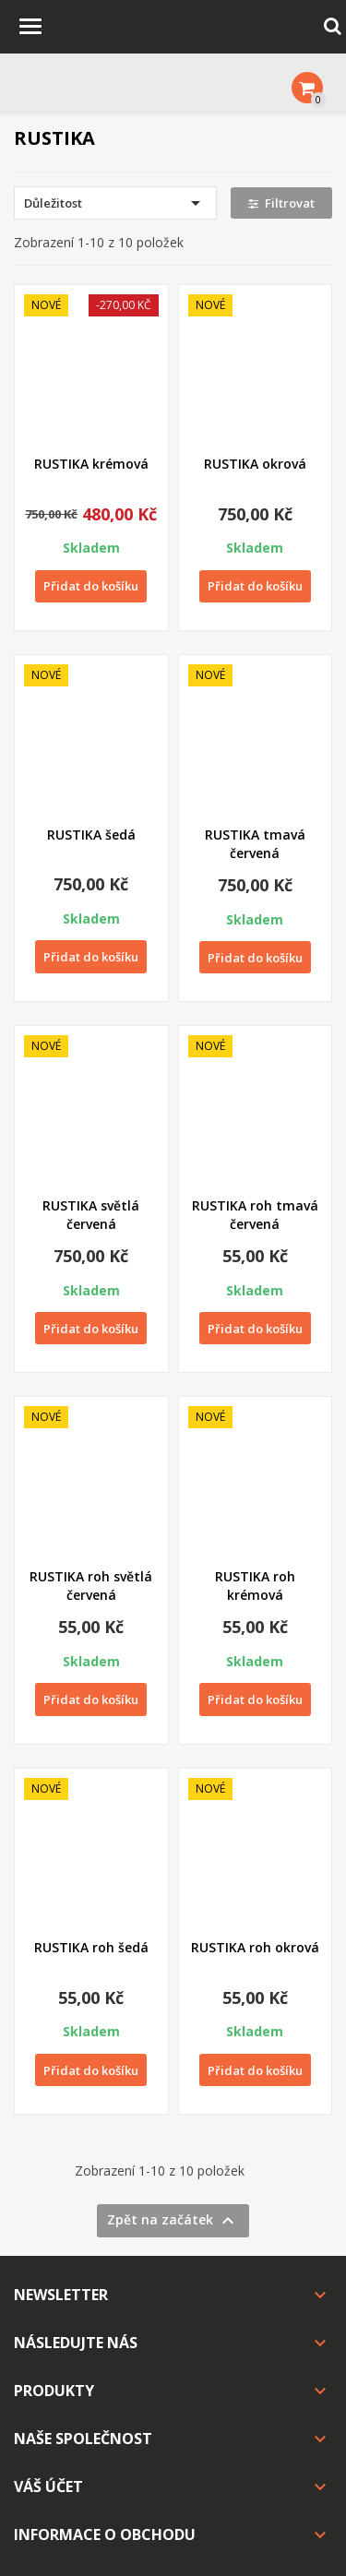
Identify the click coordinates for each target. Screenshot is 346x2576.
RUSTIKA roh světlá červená (91, 1586)
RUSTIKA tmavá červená (255, 844)
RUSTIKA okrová (255, 463)
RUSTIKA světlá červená (90, 1215)
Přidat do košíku (90, 586)
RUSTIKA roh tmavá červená (255, 1215)
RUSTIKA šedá (91, 834)
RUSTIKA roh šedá (91, 1947)
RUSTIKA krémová (91, 463)
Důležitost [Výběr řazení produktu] (115, 203)
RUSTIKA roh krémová (255, 1586)
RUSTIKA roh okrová (255, 1947)
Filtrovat (281, 203)
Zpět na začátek (173, 2221)
